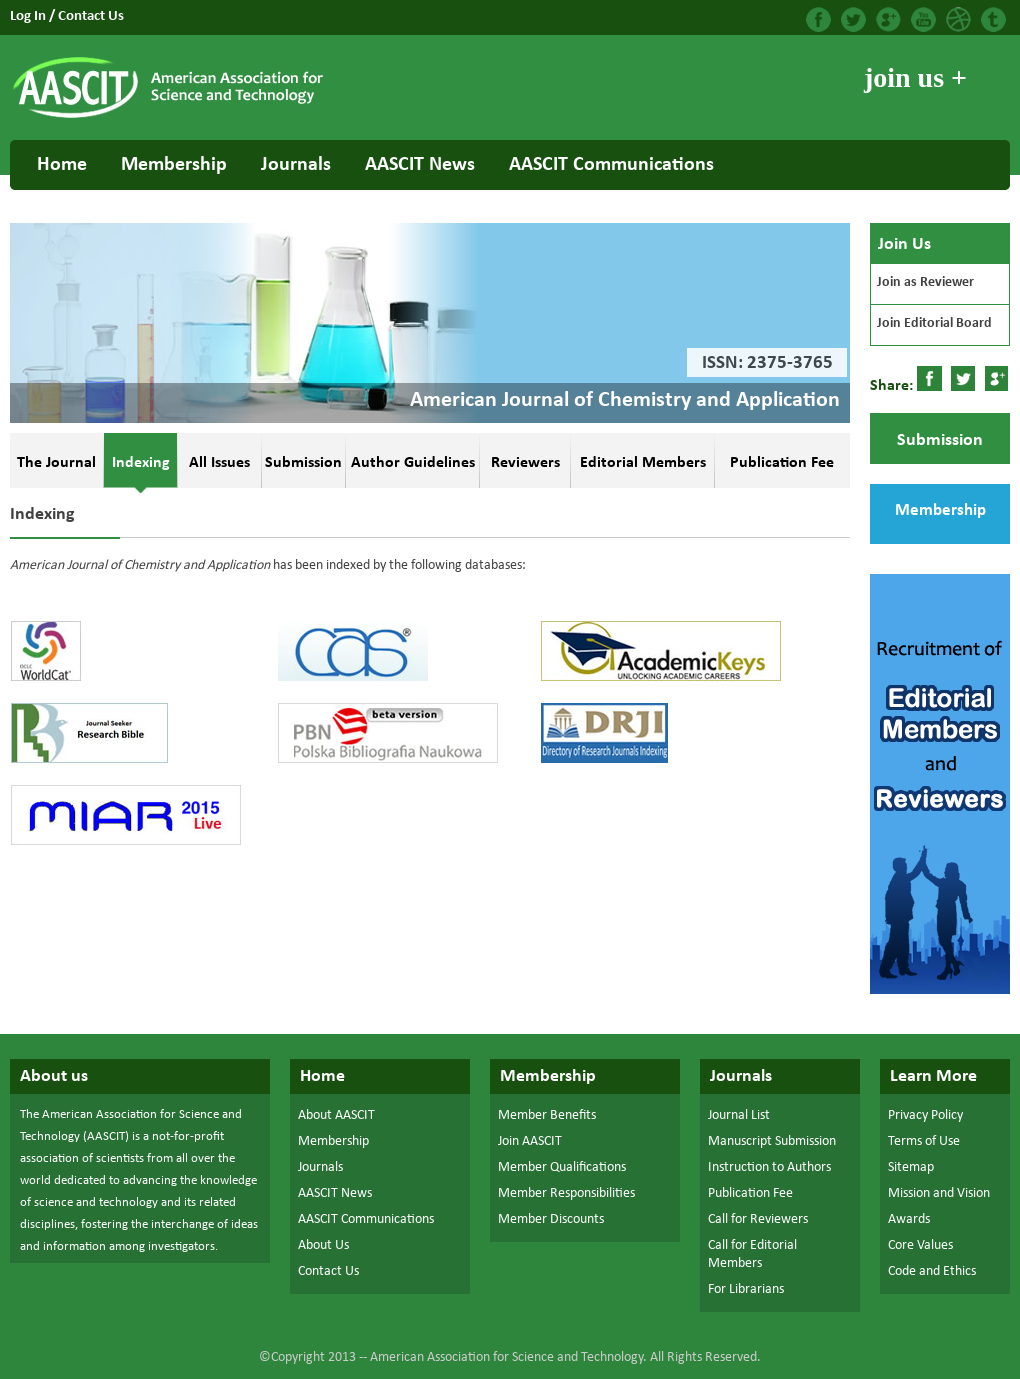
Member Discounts (551, 1219)
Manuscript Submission (772, 1141)
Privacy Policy (925, 1115)
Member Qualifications (562, 1167)
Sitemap (911, 1167)
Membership (174, 165)
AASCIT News (420, 165)
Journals (296, 165)
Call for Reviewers (758, 1219)
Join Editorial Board (934, 323)
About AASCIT (336, 1115)
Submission (940, 440)
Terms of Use (924, 1141)
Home (62, 165)
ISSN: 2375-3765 (767, 363)
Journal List (739, 1115)
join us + (915, 77)
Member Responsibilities (566, 1193)
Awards (909, 1219)
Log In (29, 16)
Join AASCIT (530, 1141)
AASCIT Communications (611, 165)
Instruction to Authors (769, 1167)
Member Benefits (547, 1115)
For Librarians (746, 1289)
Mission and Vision (939, 1193)
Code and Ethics (932, 1271)
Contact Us (91, 16)
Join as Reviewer (925, 282)
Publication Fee (750, 1193)
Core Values (920, 1245)
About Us (323, 1245)
